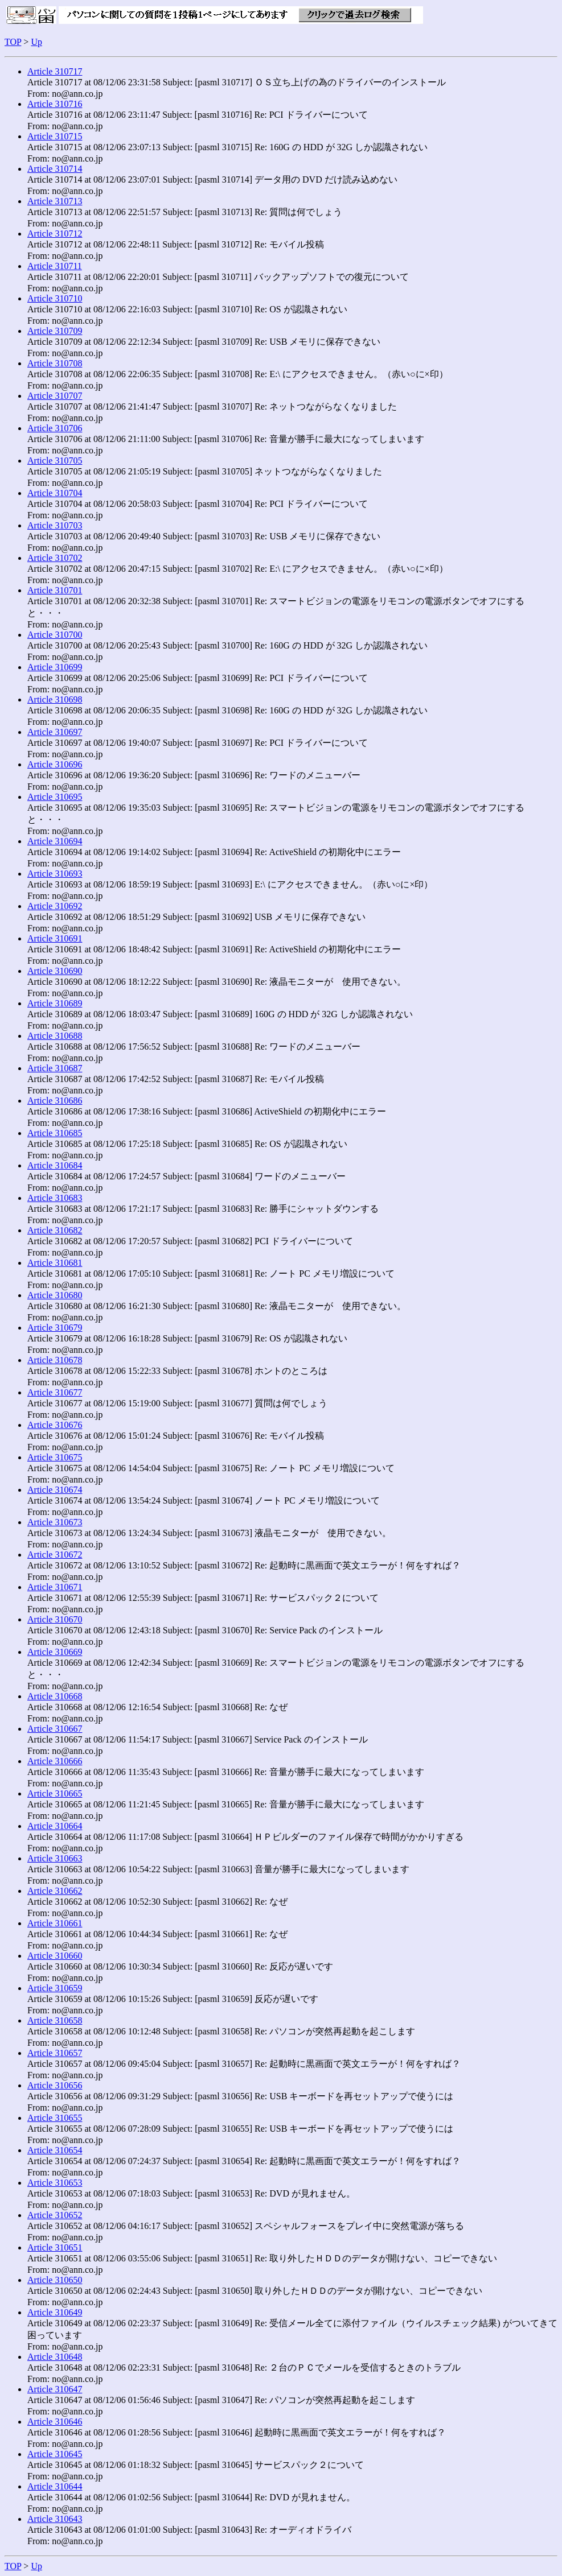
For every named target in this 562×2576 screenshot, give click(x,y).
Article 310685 (54, 1133)
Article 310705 (54, 460)
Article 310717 (54, 71)
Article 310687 (54, 1068)
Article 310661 (54, 1923)
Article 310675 (54, 1457)
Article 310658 (54, 2020)
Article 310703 (54, 525)
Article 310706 (54, 428)
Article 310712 (54, 233)
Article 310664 (54, 1826)
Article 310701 (54, 590)
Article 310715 (54, 136)
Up (36, 42)
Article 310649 (54, 2312)
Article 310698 (54, 699)
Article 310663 (54, 1858)
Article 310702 (54, 558)
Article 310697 (54, 732)
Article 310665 (54, 1793)
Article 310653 (54, 2182)
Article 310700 (54, 634)
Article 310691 (54, 938)
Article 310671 (54, 1587)
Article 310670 (54, 1619)
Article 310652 (54, 2215)
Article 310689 (54, 1003)
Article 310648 (54, 2357)
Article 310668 (54, 1696)
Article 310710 (54, 298)
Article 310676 (54, 1425)
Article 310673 (54, 1522)
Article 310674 (54, 1490)
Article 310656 (54, 2085)
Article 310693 (54, 873)
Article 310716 (54, 104)
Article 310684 (54, 1165)
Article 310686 (54, 1100)
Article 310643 (54, 2519)
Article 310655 (54, 2118)
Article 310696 (54, 764)
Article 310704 (54, 493)
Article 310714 (54, 169)
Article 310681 (54, 1263)
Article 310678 (54, 1360)
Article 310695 (54, 797)
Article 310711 (54, 266)
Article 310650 (54, 2280)
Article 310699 (54, 667)
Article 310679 (54, 1327)
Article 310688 (54, 1036)
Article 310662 (54, 1891)
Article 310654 (54, 2150)
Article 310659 (54, 1988)
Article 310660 (54, 1955)
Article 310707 (54, 396)
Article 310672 (54, 1554)
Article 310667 (54, 1728)
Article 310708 (54, 363)
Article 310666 (54, 1761)
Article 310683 (54, 1198)
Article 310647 (54, 2389)
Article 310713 (54, 201)
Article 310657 (54, 2053)
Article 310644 (54, 2486)
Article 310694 (54, 841)
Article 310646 (54, 2421)
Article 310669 (54, 1652)
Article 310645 (54, 2454)
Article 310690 (54, 971)
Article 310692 (54, 906)
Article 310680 (54, 1295)
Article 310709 (54, 331)
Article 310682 (54, 1230)
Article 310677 (54, 1392)
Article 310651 (54, 2247)
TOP (13, 42)
